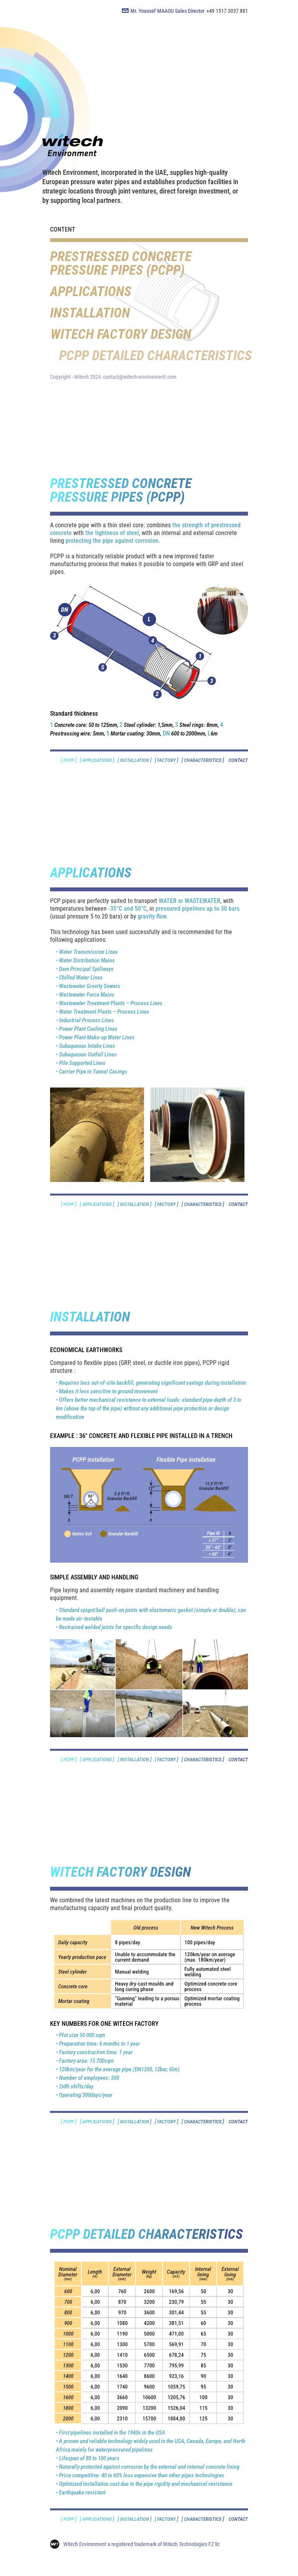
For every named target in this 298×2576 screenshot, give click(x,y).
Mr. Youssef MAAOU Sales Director (167, 11)
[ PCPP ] (68, 760)
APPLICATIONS (91, 292)
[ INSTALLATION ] (134, 760)
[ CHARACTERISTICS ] (203, 760)
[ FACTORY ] (166, 760)
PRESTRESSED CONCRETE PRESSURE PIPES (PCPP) (121, 263)
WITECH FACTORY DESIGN (147, 334)
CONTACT (236, 760)
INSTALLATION (94, 313)
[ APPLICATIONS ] (97, 760)
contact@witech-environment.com (140, 377)
